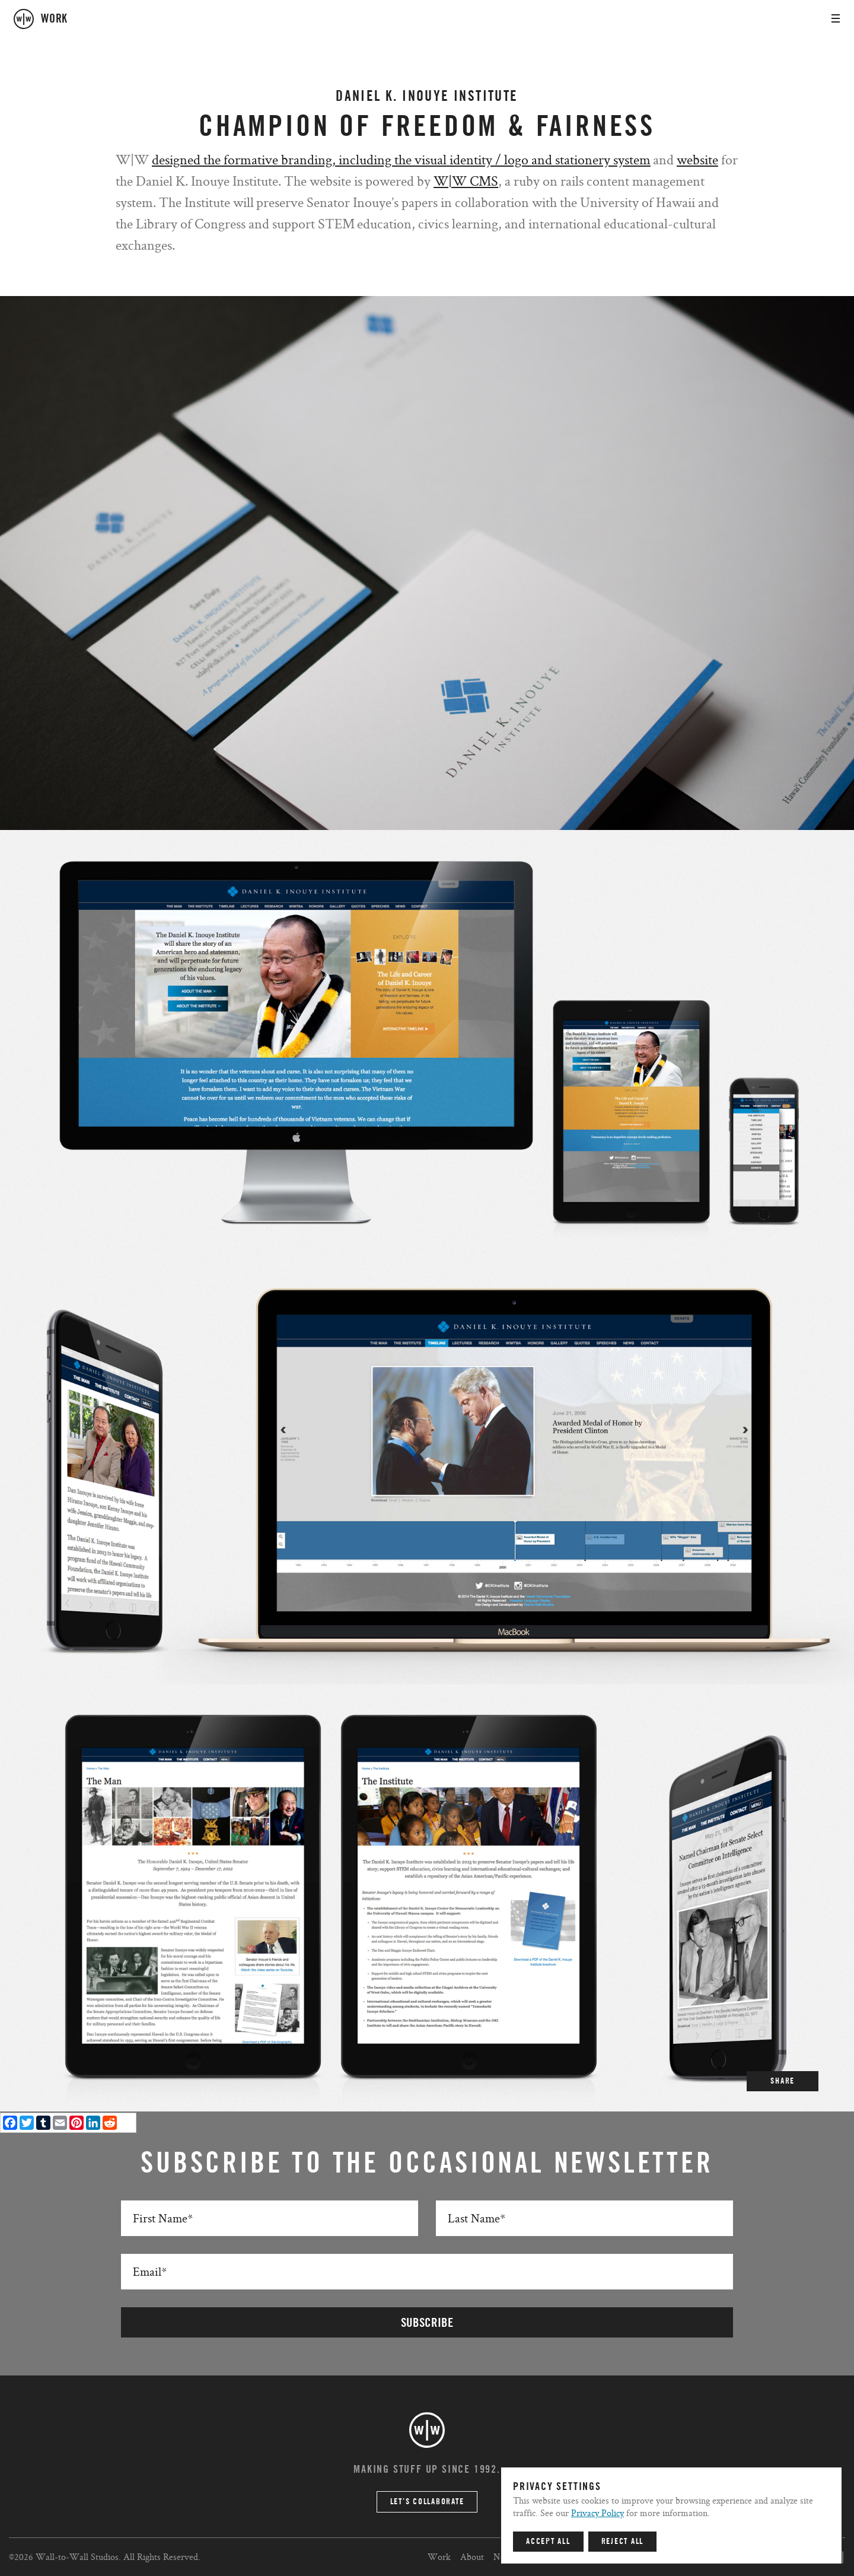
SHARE (782, 2081)
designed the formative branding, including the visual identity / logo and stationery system (401, 159)
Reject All (622, 2541)
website (697, 159)
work (54, 19)
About (472, 2556)
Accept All (548, 2541)
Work (439, 2556)
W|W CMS (466, 180)
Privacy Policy (597, 2513)
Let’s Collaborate (427, 2502)
